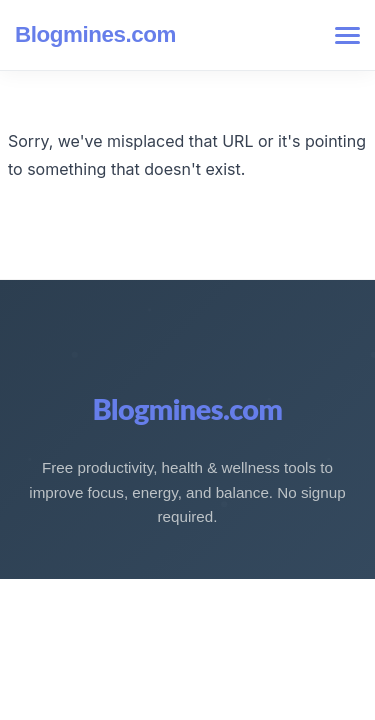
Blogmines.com (95, 34)
